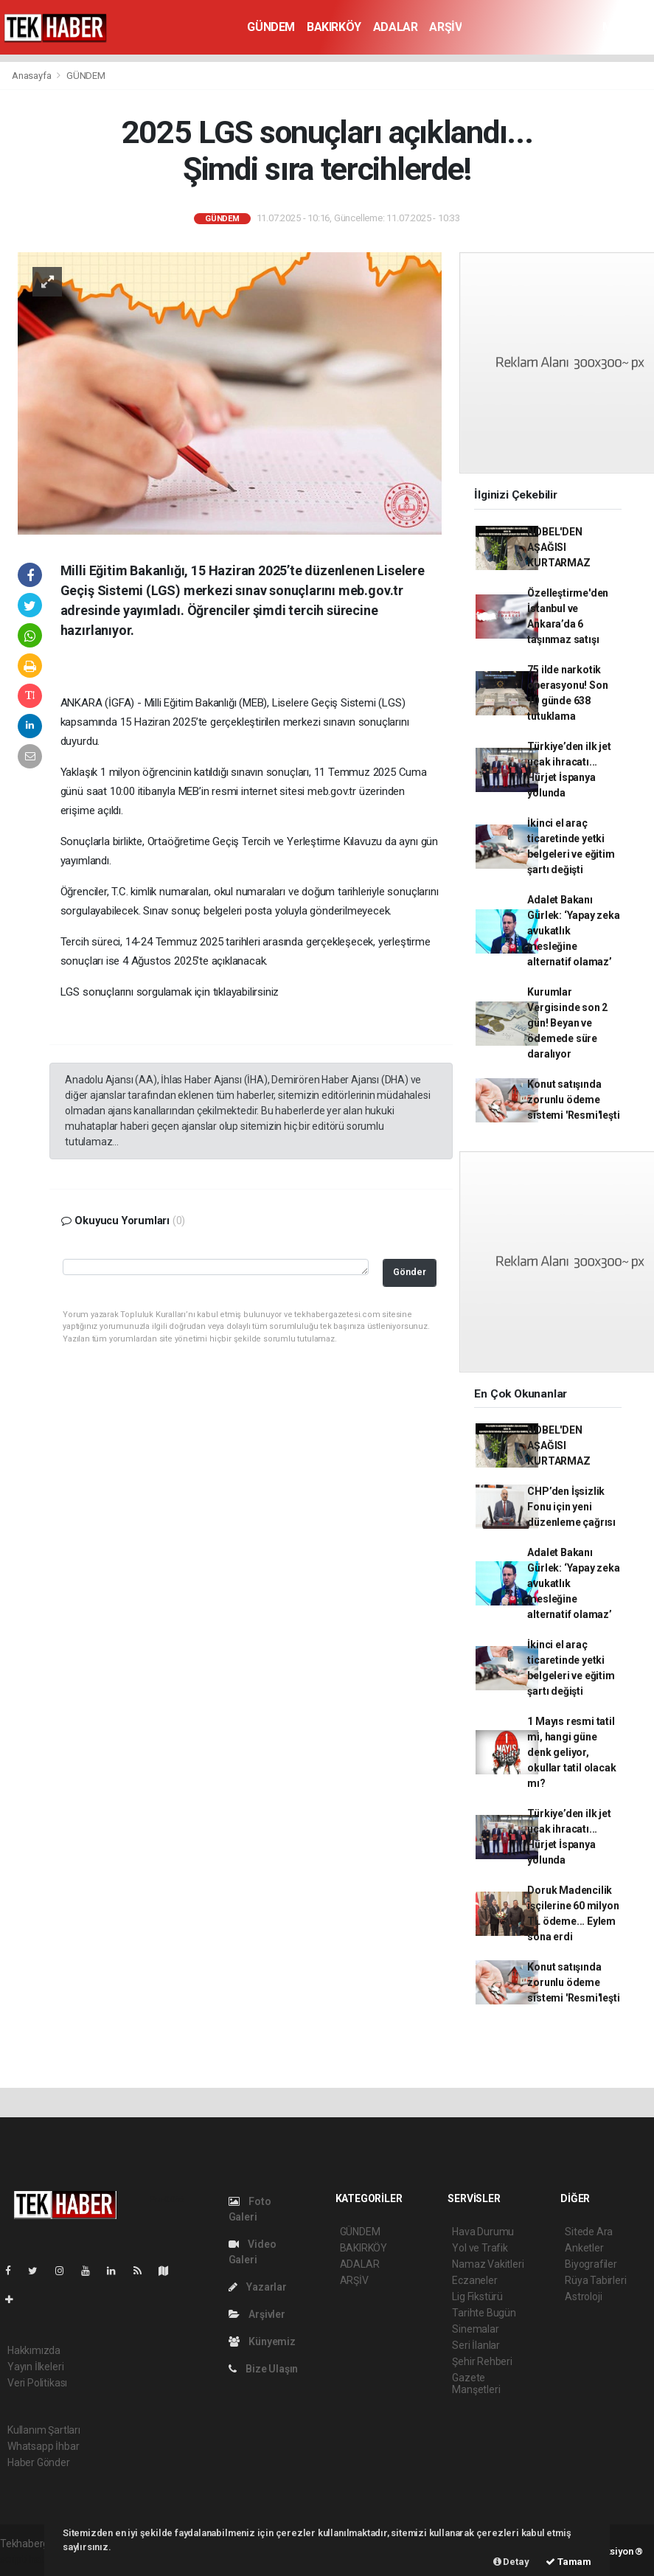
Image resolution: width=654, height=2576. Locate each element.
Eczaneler (474, 2280)
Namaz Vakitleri (487, 2264)
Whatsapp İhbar (43, 2446)
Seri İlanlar (476, 2345)
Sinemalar (475, 2329)
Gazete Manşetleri (476, 2383)
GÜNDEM (271, 27)
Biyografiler (591, 2264)
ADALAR (395, 27)
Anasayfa (32, 75)
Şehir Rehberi (482, 2361)
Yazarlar (258, 2287)
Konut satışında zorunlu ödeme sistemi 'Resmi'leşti (573, 1099)
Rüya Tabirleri (595, 2280)
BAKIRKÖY (334, 27)
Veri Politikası (37, 2383)
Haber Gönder (38, 2462)
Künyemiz (262, 2341)
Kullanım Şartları (43, 2430)
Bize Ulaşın (264, 2369)
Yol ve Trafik (480, 2248)
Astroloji (583, 2296)
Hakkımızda (33, 2350)
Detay (511, 2561)
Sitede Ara (589, 2231)
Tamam (568, 2561)
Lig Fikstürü (477, 2296)
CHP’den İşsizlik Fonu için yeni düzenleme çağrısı (571, 1506)
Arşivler (257, 2314)
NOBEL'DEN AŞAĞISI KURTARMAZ (558, 547)
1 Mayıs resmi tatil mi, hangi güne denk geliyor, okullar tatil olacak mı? (571, 1752)
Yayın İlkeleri (35, 2366)
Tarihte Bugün (484, 2313)
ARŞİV (445, 27)
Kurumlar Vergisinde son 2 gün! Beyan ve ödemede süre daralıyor (567, 1023)
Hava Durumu (483, 2231)
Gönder (409, 1271)
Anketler (584, 2248)
